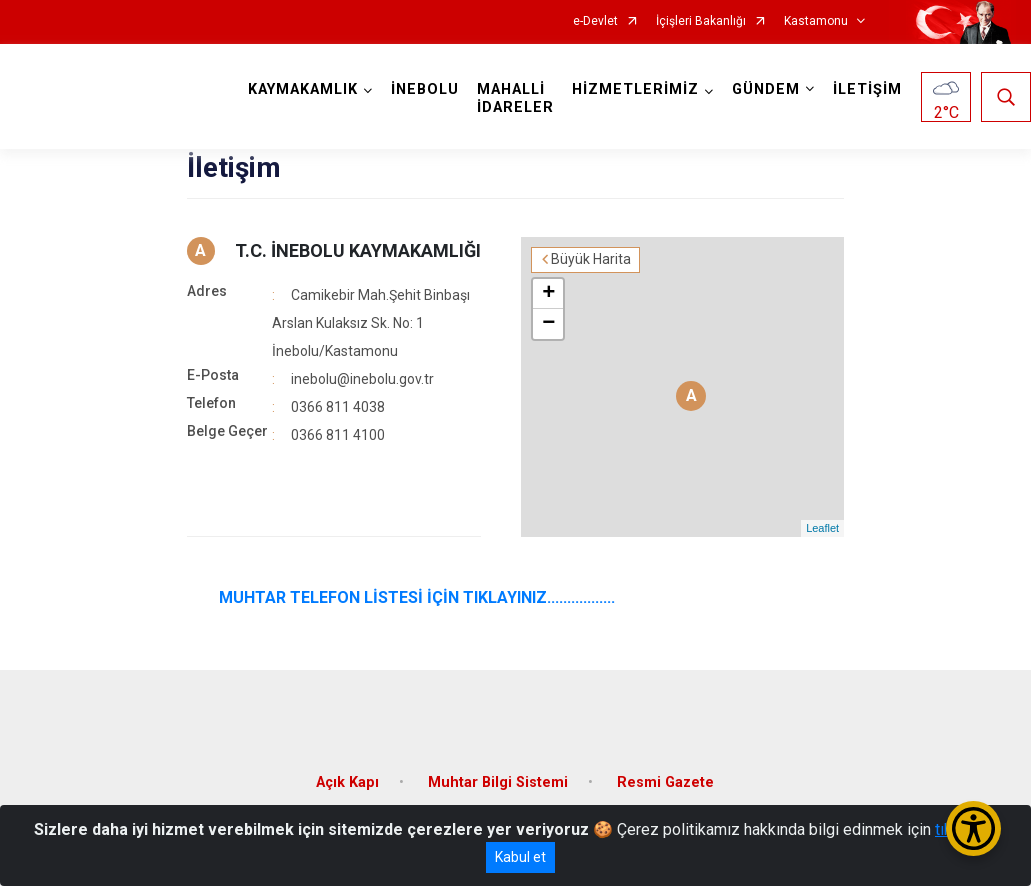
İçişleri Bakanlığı (701, 21)
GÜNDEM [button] (766, 89)
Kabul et (520, 857)
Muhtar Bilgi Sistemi (498, 782)
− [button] (548, 324)
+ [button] (548, 294)
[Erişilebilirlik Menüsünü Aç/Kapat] (973, 828)
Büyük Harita (591, 259)
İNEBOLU (425, 89)
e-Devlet (595, 21)
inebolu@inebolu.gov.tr (362, 379)
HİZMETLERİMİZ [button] (635, 89)
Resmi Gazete (665, 782)
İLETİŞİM (867, 89)
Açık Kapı (347, 782)
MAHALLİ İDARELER (515, 98)
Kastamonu (816, 21)
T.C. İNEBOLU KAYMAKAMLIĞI (358, 250)
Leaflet (822, 528)
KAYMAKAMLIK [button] (303, 89)
